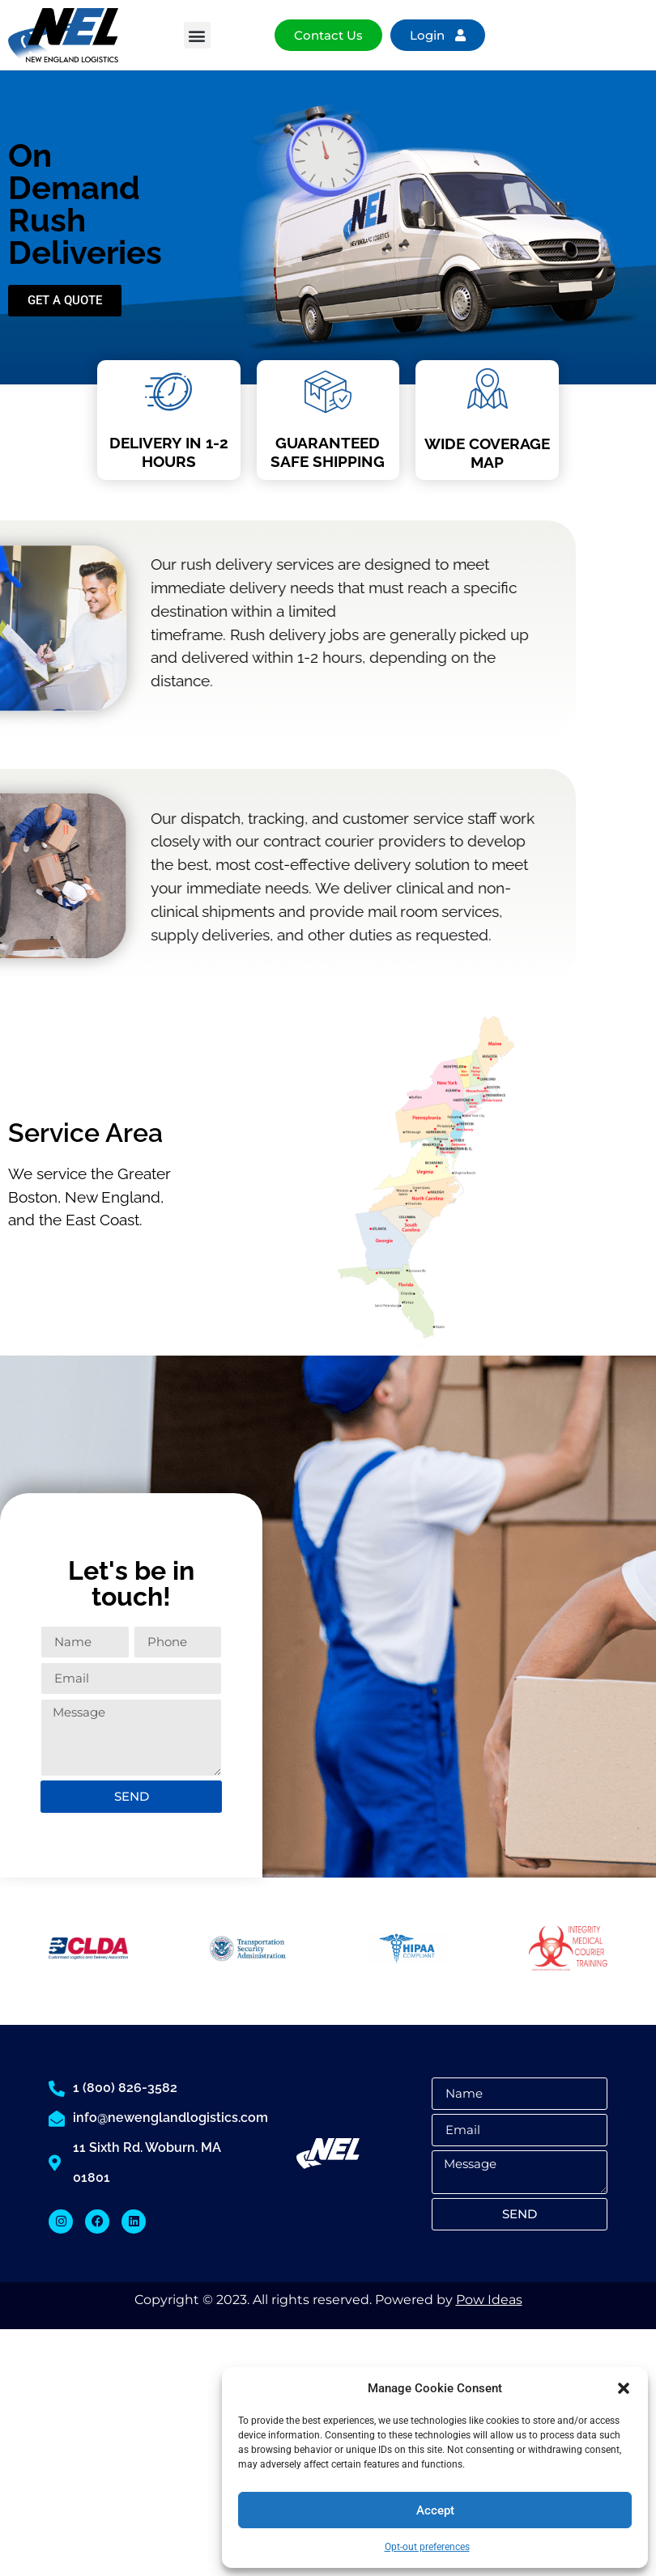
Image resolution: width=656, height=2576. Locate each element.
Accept (435, 2510)
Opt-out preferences (427, 2547)
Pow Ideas (489, 2299)
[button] (624, 2388)
